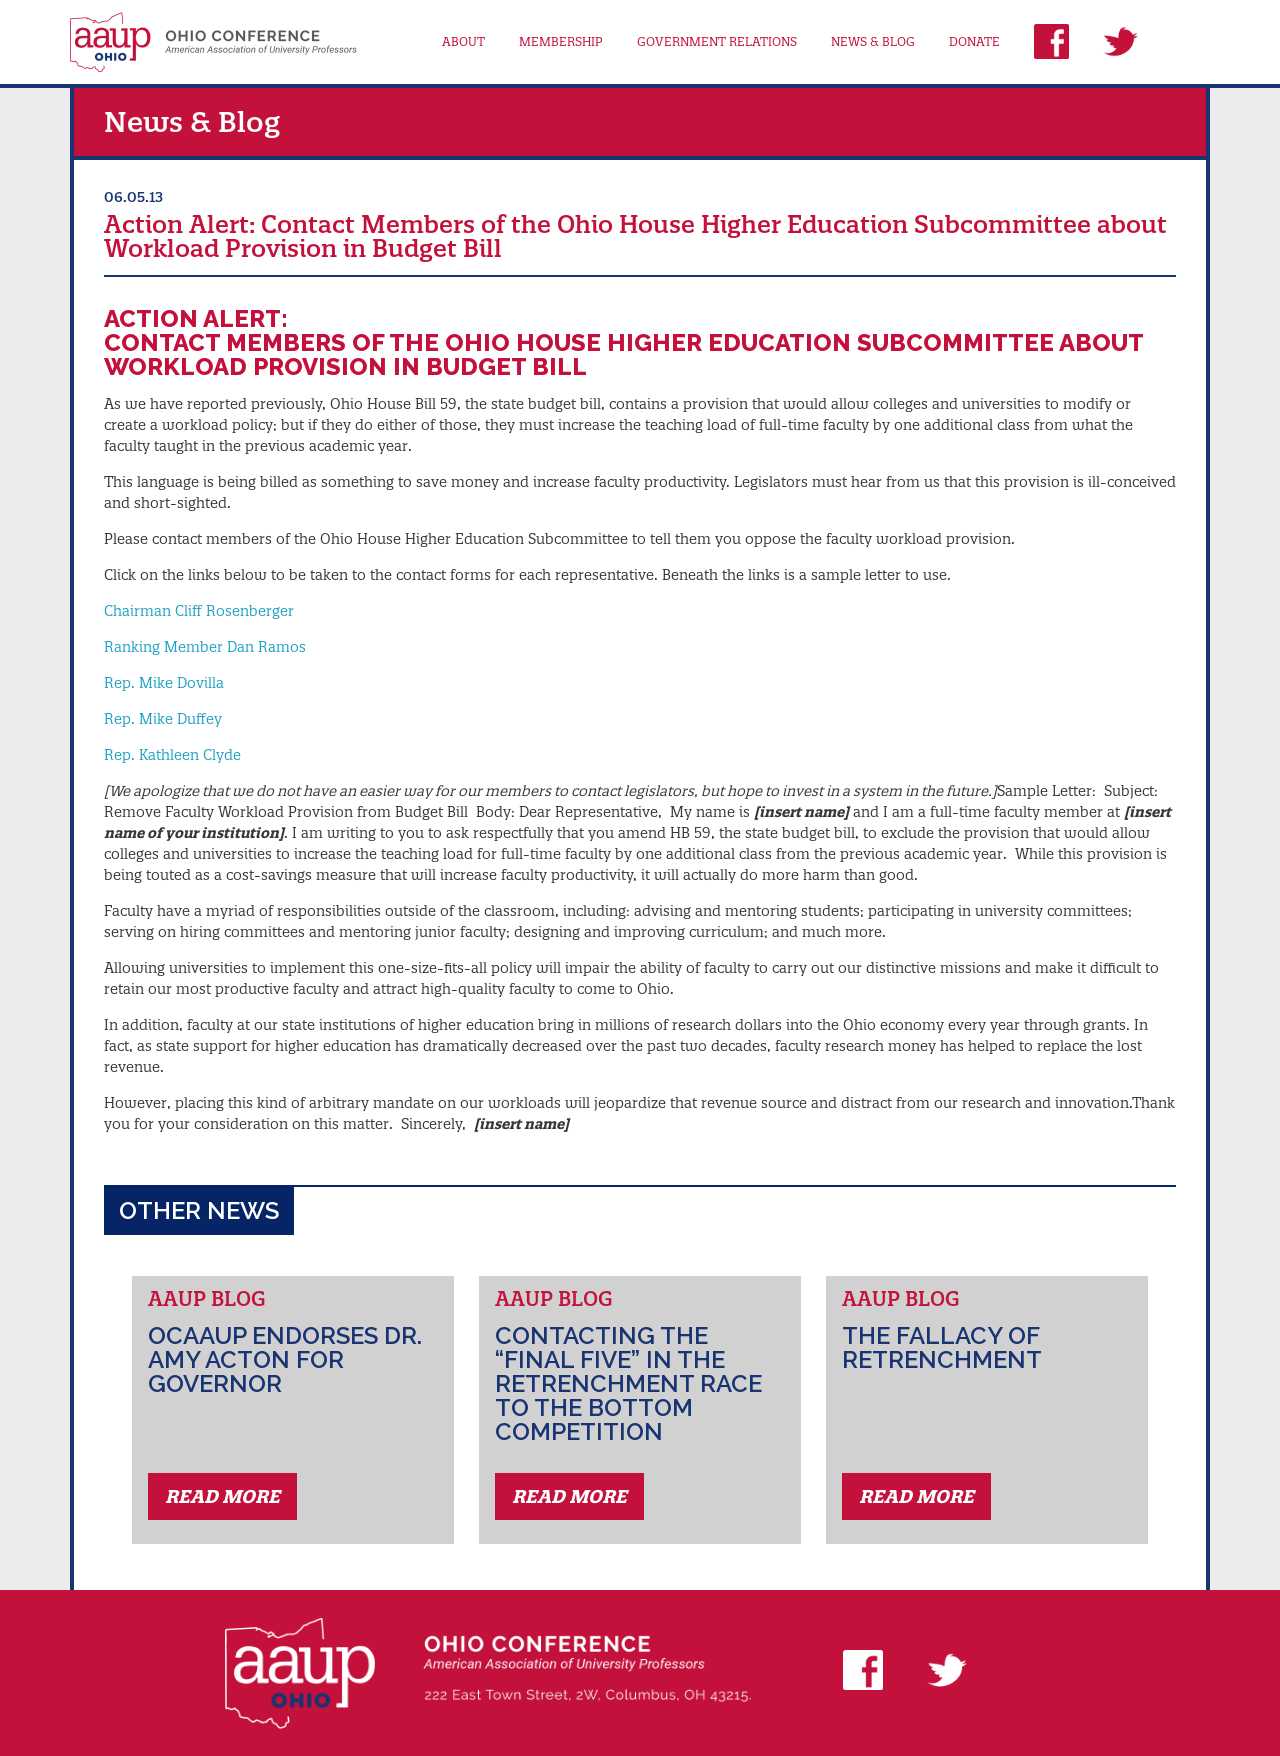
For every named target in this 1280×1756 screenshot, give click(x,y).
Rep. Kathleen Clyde (172, 755)
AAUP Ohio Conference (213, 42)
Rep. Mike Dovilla (164, 683)
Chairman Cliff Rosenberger (199, 611)
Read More (222, 1496)
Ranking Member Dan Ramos (205, 647)
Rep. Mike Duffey (163, 719)
